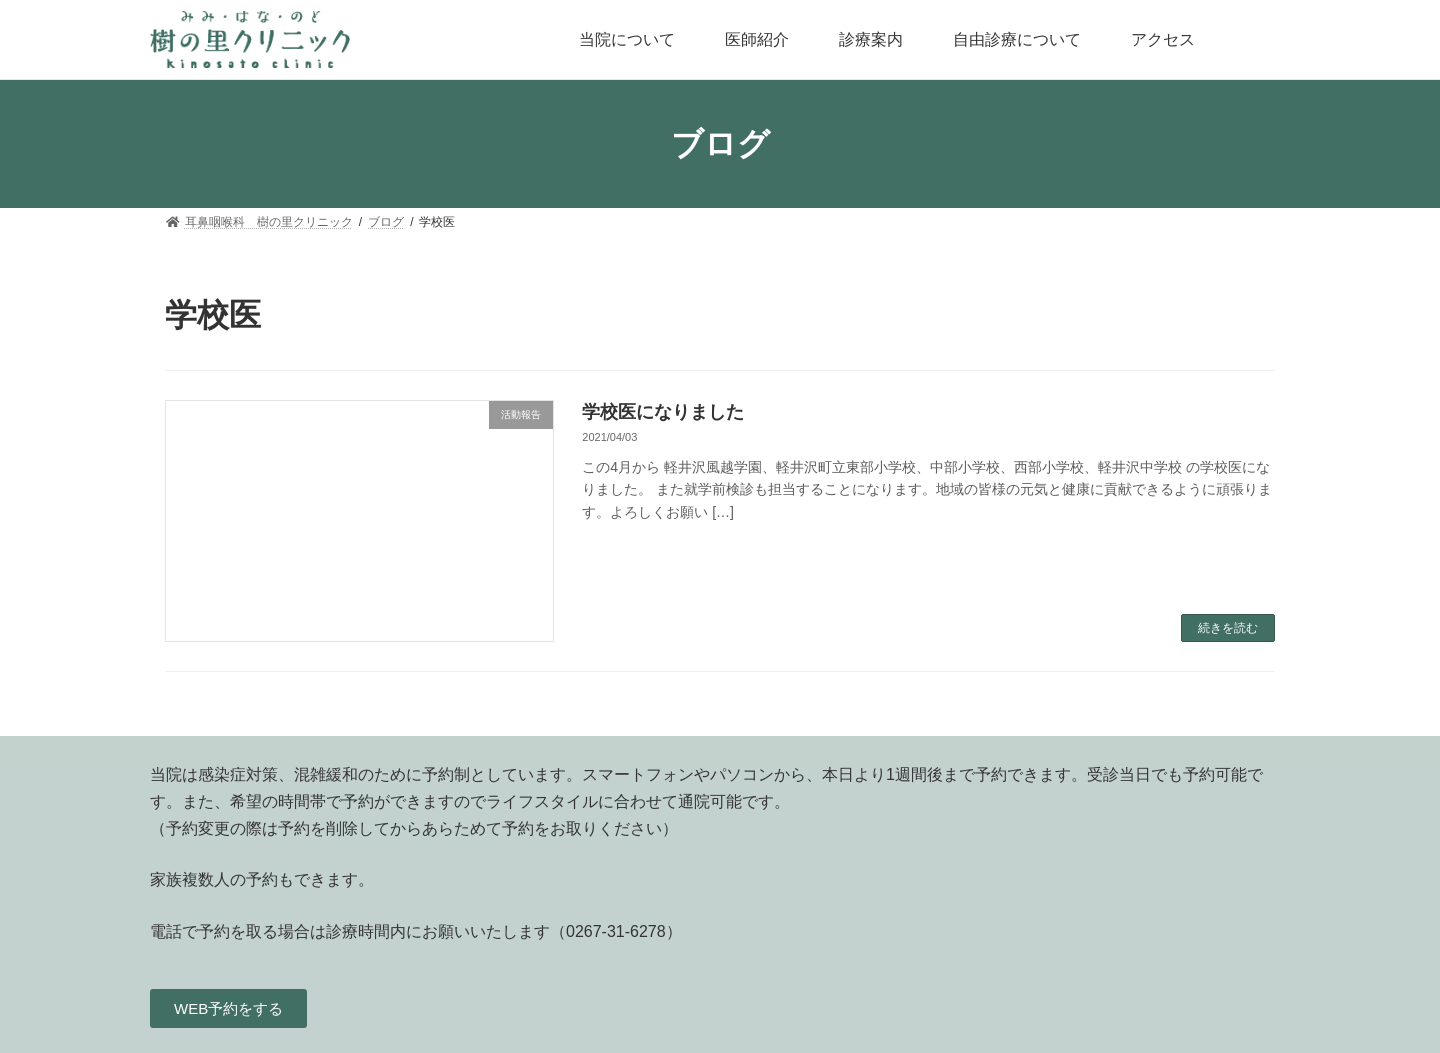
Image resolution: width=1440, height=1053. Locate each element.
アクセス (1163, 39)
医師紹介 (757, 39)
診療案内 (871, 39)
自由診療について (1017, 39)
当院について (627, 39)
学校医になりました (663, 412)
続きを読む (1228, 628)
